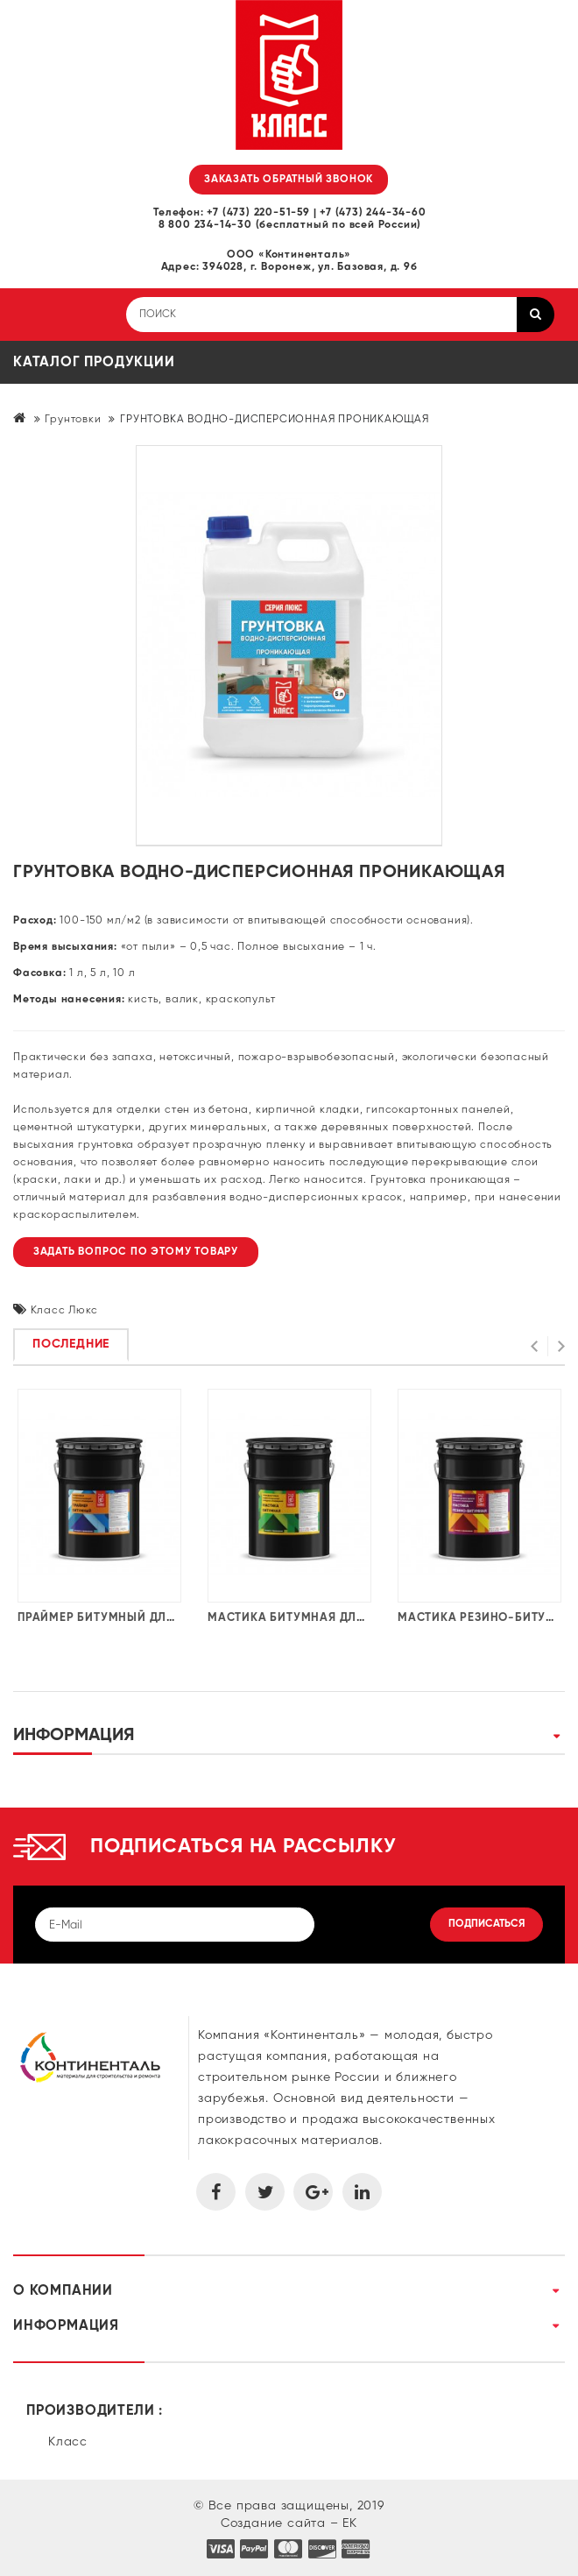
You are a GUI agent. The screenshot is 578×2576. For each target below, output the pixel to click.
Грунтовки (73, 419)
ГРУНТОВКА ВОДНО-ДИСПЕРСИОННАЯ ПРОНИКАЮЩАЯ (274, 419)
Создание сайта (273, 2523)
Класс (68, 2442)
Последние (70, 1344)
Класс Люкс (64, 1311)
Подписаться (486, 1924)
